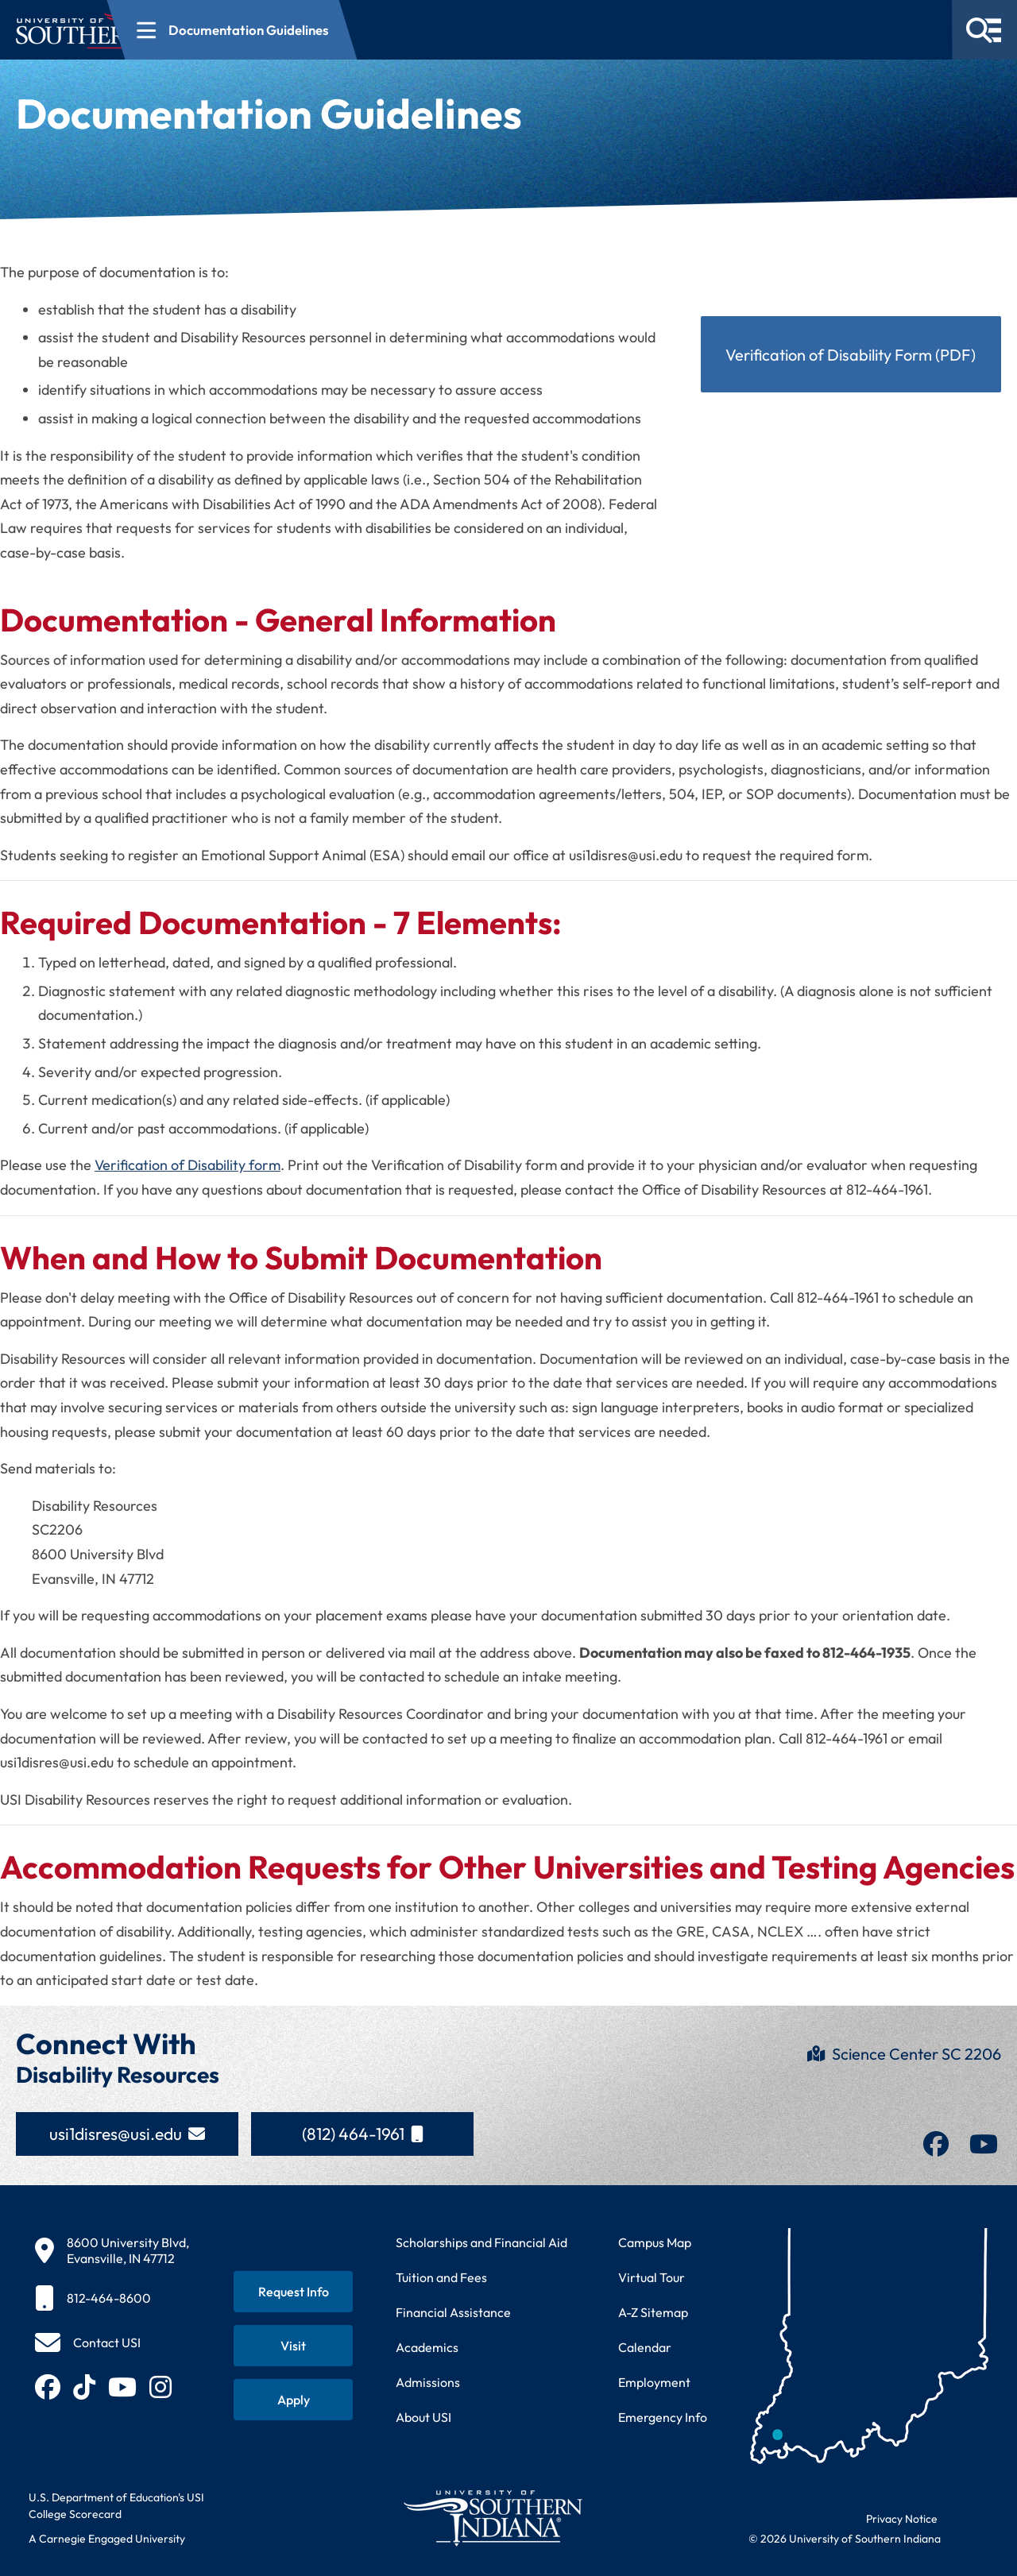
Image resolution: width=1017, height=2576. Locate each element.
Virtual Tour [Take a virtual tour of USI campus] (651, 2277)
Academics (427, 2347)
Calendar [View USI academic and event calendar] (644, 2347)
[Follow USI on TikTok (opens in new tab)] (84, 2387)
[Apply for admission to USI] (293, 2399)
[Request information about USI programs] (293, 2291)
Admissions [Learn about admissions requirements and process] (428, 2382)
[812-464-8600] (112, 2298)
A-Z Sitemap (653, 2312)
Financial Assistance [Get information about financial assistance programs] (453, 2312)
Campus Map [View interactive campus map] (654, 2242)
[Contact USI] (88, 2342)
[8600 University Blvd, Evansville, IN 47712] (112, 2250)
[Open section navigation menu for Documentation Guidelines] (390, 30)
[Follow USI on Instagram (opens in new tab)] (160, 2387)
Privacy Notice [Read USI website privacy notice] (902, 2519)
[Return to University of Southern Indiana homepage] (492, 2517)
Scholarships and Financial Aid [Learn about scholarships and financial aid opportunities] (481, 2242)
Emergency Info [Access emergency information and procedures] (662, 2417)
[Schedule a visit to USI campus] (293, 2345)
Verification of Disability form (187, 1165)
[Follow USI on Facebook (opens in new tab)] (48, 2387)
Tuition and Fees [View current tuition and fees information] (441, 2277)
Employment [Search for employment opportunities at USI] (654, 2382)
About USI (423, 2417)
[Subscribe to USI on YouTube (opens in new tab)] (122, 2387)
